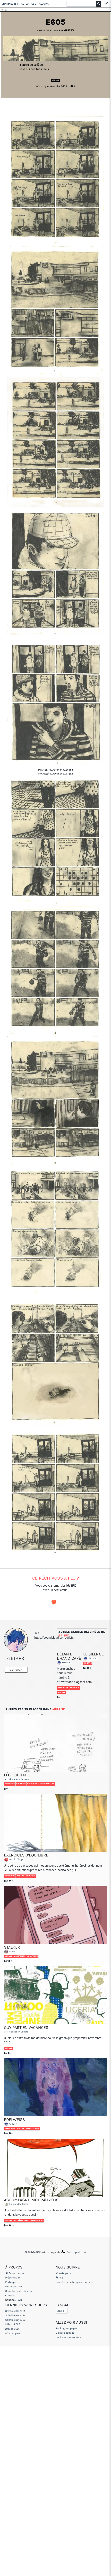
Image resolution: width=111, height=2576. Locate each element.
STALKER (12, 1947)
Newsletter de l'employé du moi (74, 2282)
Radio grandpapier (67, 2328)
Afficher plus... (13, 2333)
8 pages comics (65, 2332)
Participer (11, 2282)
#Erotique (10, 2129)
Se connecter (14, 2273)
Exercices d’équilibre (26, 1855)
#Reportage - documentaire (40, 1784)
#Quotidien (19, 1956)
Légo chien (15, 1775)
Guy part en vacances (26, 2027)
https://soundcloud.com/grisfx (54, 1637)
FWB (19, 2299)
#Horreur (10, 1784)
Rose (10, 1952)
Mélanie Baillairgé (17, 2204)
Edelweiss (14, 2119)
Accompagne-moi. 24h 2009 (31, 2200)
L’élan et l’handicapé (69, 1656)
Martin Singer (15, 1860)
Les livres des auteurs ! (69, 2337)
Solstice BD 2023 (15, 2319)
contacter (16, 1669)
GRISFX (69, 30)
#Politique (32, 1956)
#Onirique (10, 1876)
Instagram (63, 2273)
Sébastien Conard (17, 2032)
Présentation (13, 2277)
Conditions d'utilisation (19, 2291)
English (61, 2311)
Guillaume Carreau (17, 1779)
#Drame (55, 80)
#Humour (74, 1688)
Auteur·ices (28, 3)
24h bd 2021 (12, 2328)
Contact (10, 2295)
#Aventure (63, 1688)
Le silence (93, 1654)
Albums (44, 3)
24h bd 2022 (12, 2324)
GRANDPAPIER (9, 3)
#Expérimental (21, 2220)
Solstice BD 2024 (15, 2315)
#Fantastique (32, 2129)
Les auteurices (13, 2286)
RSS (59, 2277)
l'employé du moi (74, 2252)
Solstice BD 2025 (15, 2310)
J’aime (53, 1602)
